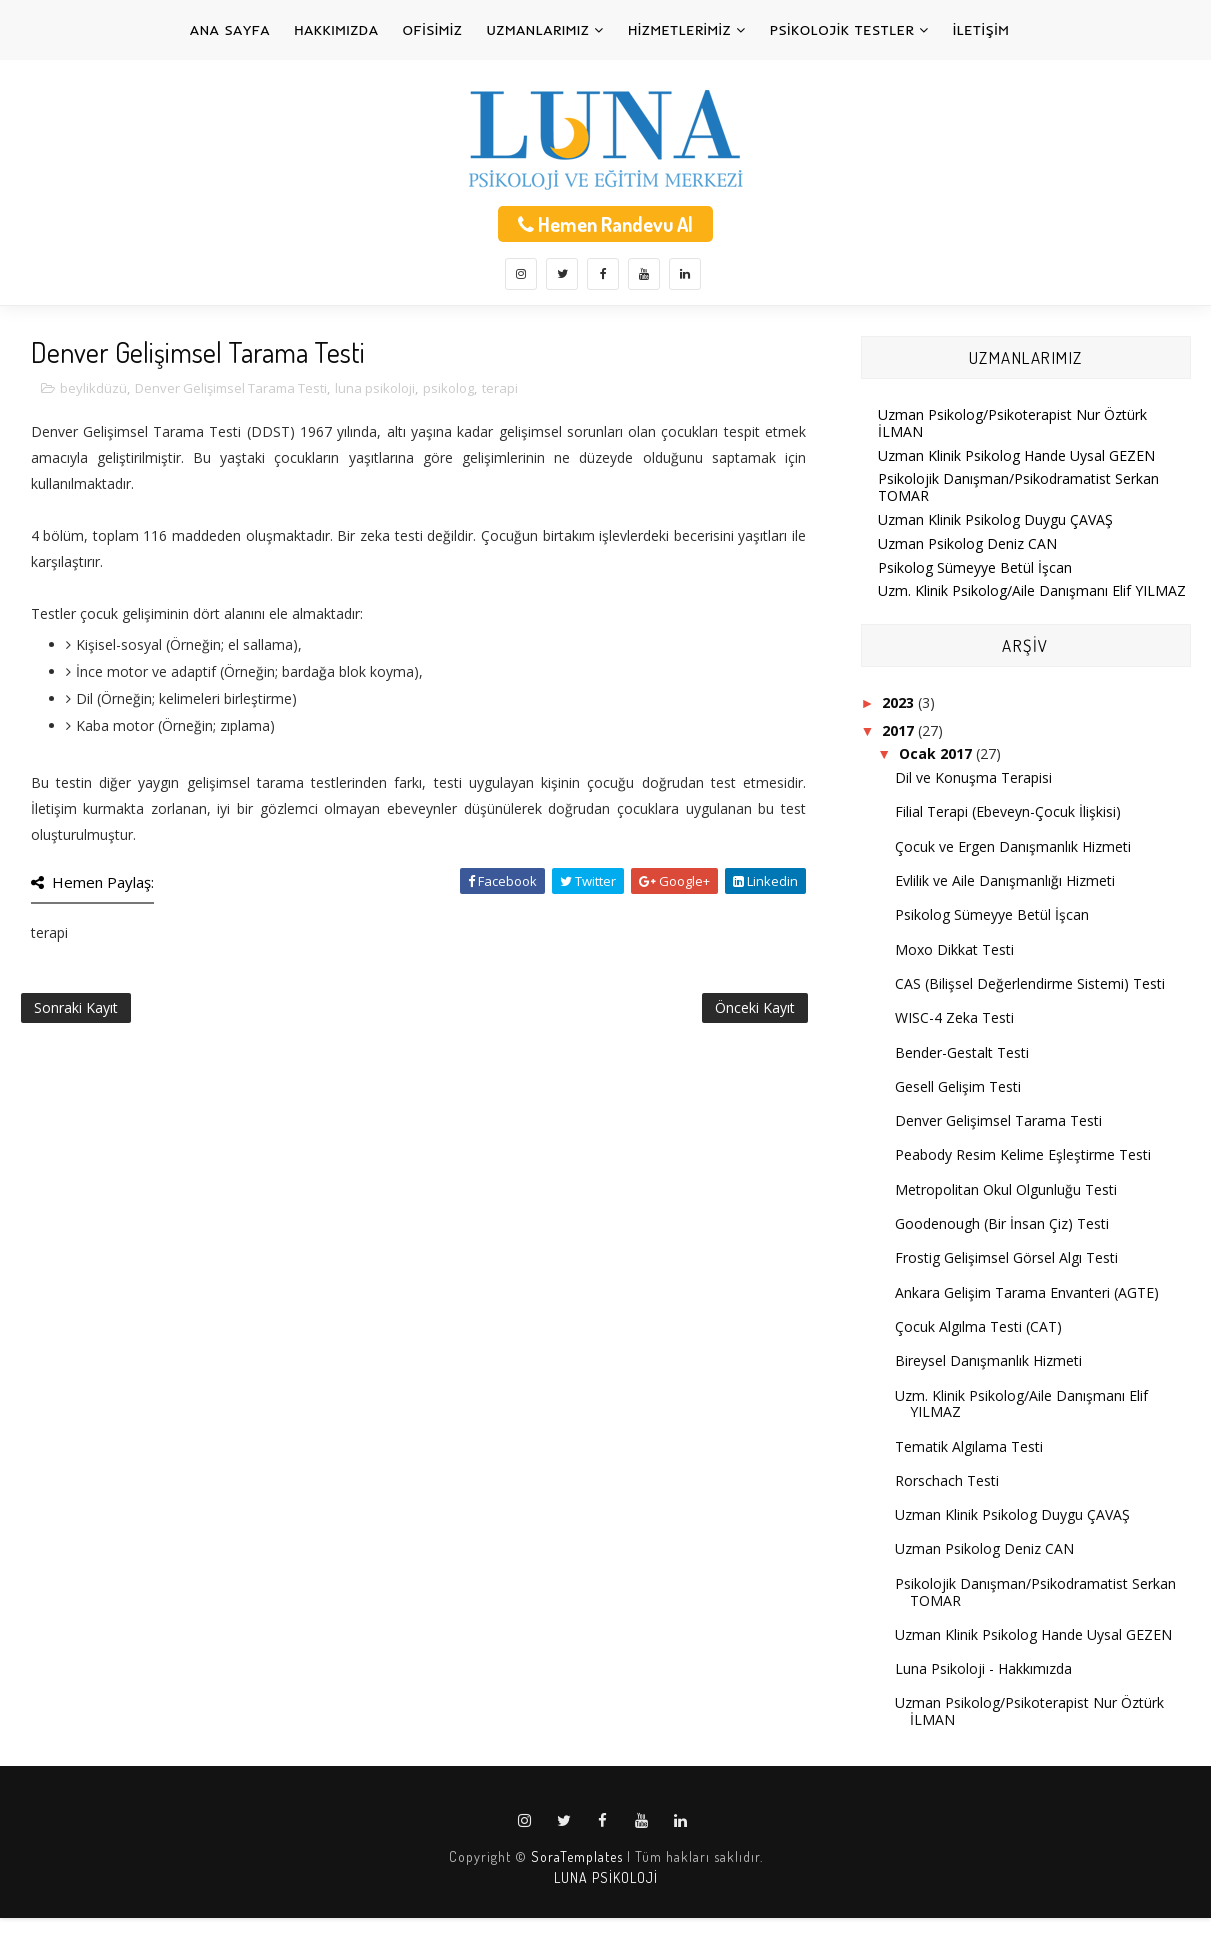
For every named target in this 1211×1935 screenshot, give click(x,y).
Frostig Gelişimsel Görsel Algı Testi (1006, 1257)
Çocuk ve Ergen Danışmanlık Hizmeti (1013, 846)
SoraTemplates (577, 1856)
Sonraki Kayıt (76, 1007)
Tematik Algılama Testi (969, 1446)
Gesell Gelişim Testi (958, 1086)
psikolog (448, 388)
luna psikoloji (375, 388)
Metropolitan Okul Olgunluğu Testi (1006, 1189)
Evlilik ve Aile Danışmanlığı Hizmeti (1005, 880)
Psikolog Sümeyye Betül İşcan (975, 567)
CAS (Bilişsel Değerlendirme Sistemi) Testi (1030, 983)
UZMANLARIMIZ (538, 30)
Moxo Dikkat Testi (954, 949)
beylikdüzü (93, 388)
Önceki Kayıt (755, 1007)
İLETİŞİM (981, 30)
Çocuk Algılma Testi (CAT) (978, 1326)
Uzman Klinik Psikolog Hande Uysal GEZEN (1016, 455)
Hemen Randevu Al (605, 224)
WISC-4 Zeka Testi (954, 1017)
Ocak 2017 (937, 753)
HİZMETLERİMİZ (679, 30)
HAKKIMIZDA (336, 30)
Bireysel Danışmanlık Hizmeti (988, 1360)
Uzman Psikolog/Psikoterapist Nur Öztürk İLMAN (1012, 423)
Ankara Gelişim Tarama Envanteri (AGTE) (1027, 1292)
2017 (900, 730)
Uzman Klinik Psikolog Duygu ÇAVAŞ (995, 519)
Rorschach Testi (947, 1480)
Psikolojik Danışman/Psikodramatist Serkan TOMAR (1018, 487)
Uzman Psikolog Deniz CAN (967, 543)
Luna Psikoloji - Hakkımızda (983, 1668)
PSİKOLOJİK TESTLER (842, 30)
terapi (500, 388)
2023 (900, 702)
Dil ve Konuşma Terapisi (973, 777)
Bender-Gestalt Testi (962, 1052)
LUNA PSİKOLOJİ (606, 1877)
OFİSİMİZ (433, 30)
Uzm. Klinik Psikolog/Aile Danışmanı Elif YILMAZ (1032, 590)
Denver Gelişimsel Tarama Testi (231, 388)
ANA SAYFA (230, 30)
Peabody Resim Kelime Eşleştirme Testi (1023, 1154)
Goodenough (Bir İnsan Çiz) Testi (1002, 1223)
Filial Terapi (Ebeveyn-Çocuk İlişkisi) (1008, 811)
